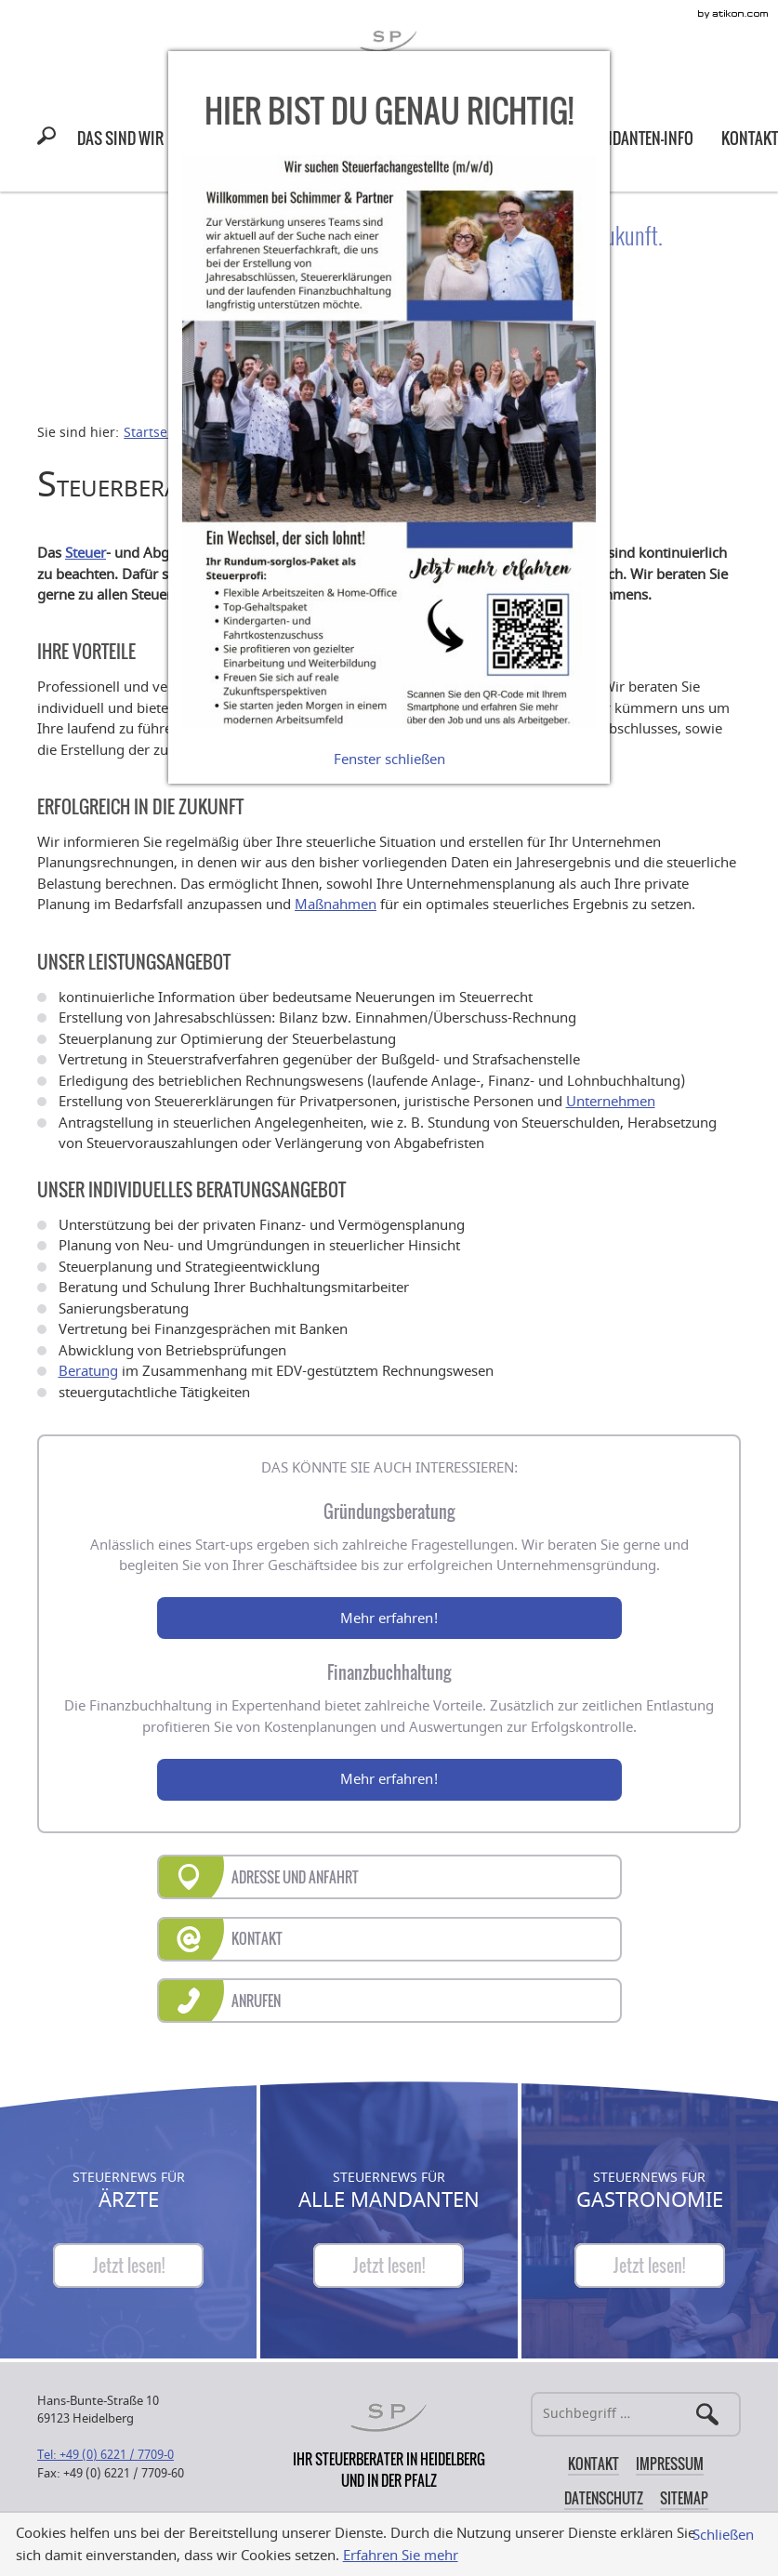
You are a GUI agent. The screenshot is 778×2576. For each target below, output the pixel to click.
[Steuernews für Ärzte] (128, 2265)
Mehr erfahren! (389, 1618)
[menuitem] (120, 138)
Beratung (88, 1371)
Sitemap (684, 2498)
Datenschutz (603, 2498)
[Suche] (636, 2414)
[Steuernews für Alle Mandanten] (388, 2265)
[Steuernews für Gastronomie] (649, 2265)
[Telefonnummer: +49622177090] (105, 2455)
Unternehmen (610, 1101)
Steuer (85, 553)
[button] (50, 138)
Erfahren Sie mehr (400, 2555)
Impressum (670, 2463)
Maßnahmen (335, 904)
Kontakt (593, 2463)
